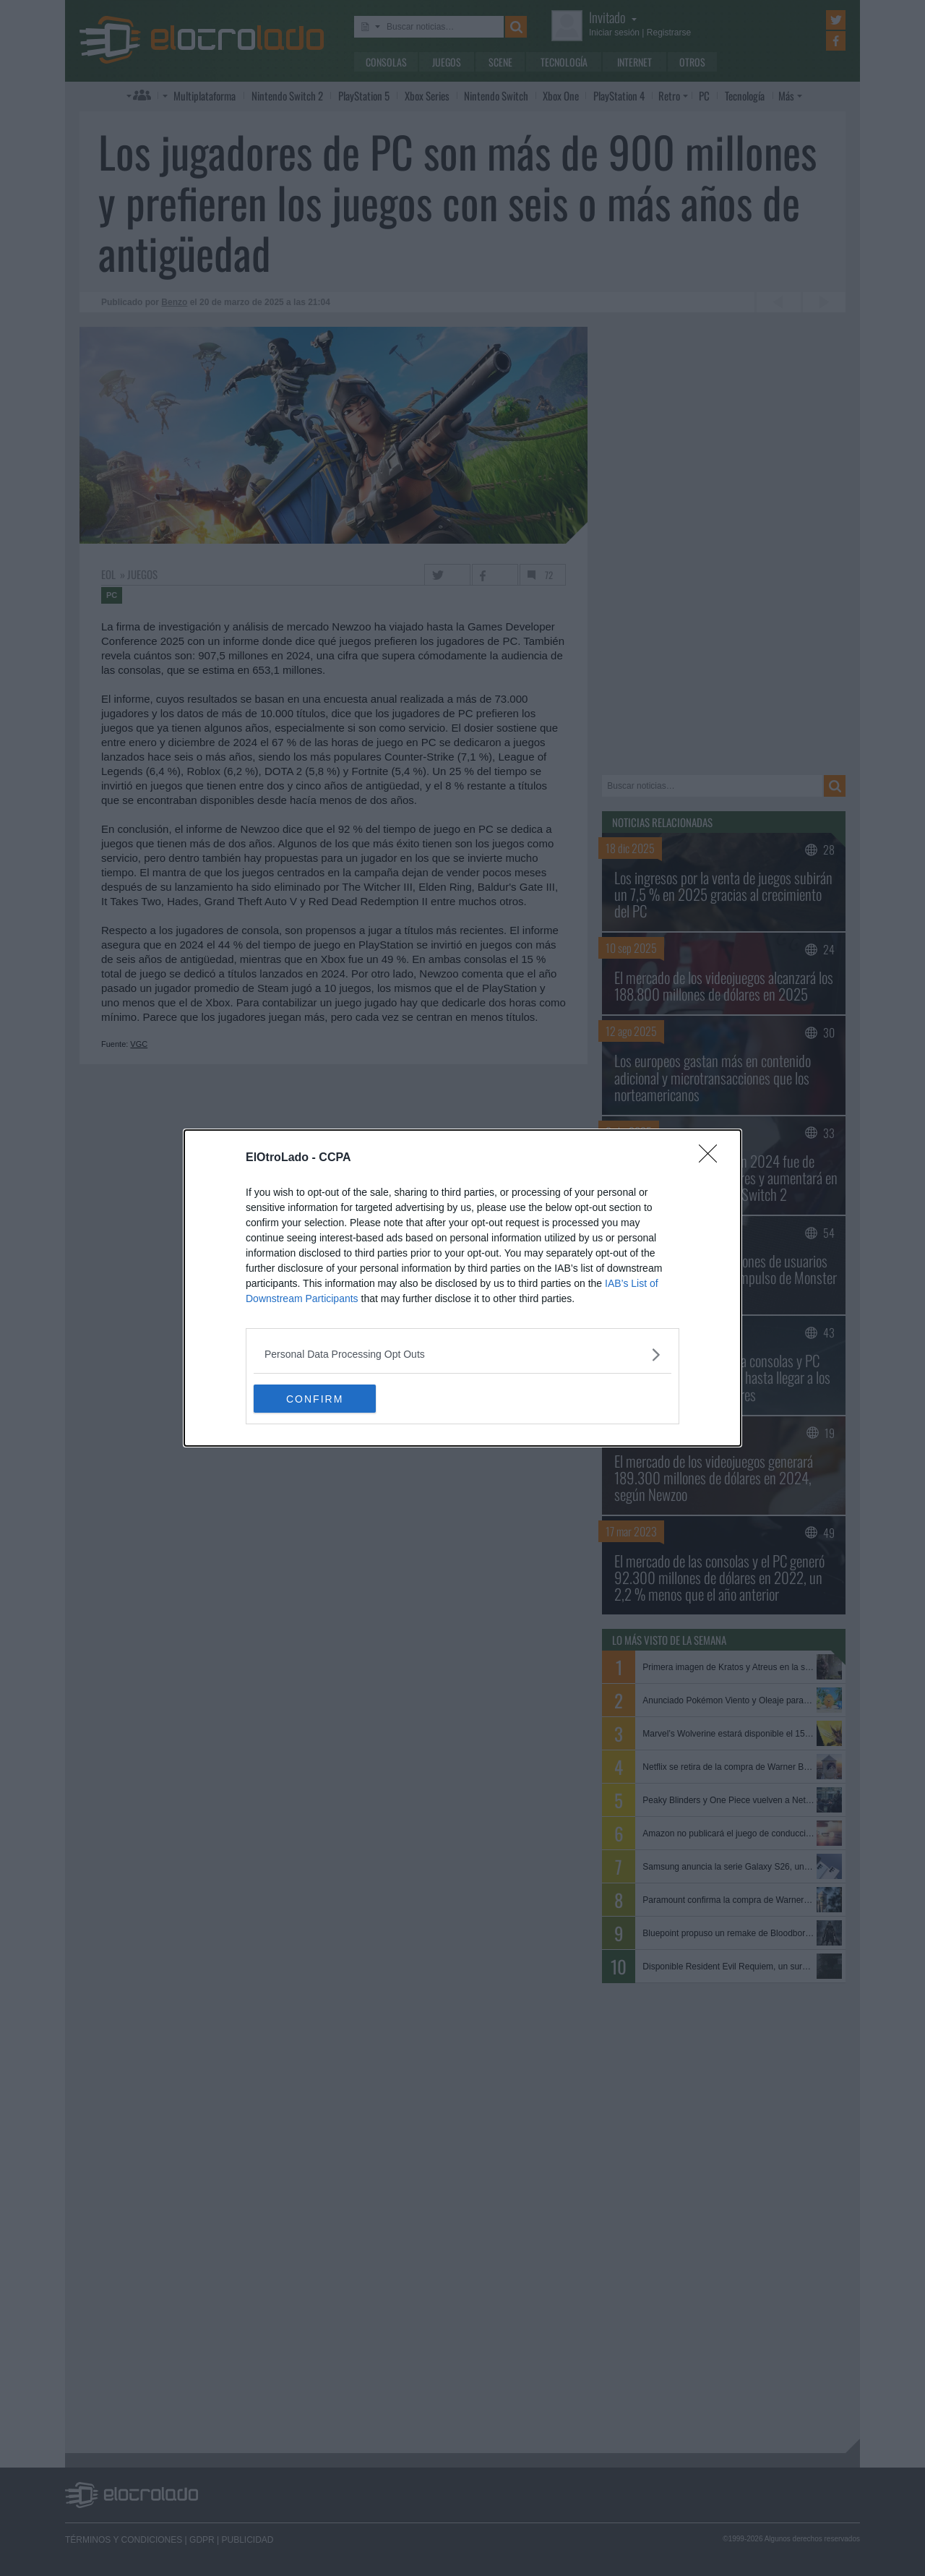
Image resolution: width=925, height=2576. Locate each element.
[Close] (712, 1158)
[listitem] (462, 1354)
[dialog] (462, 1288)
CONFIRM (321, 1399)
